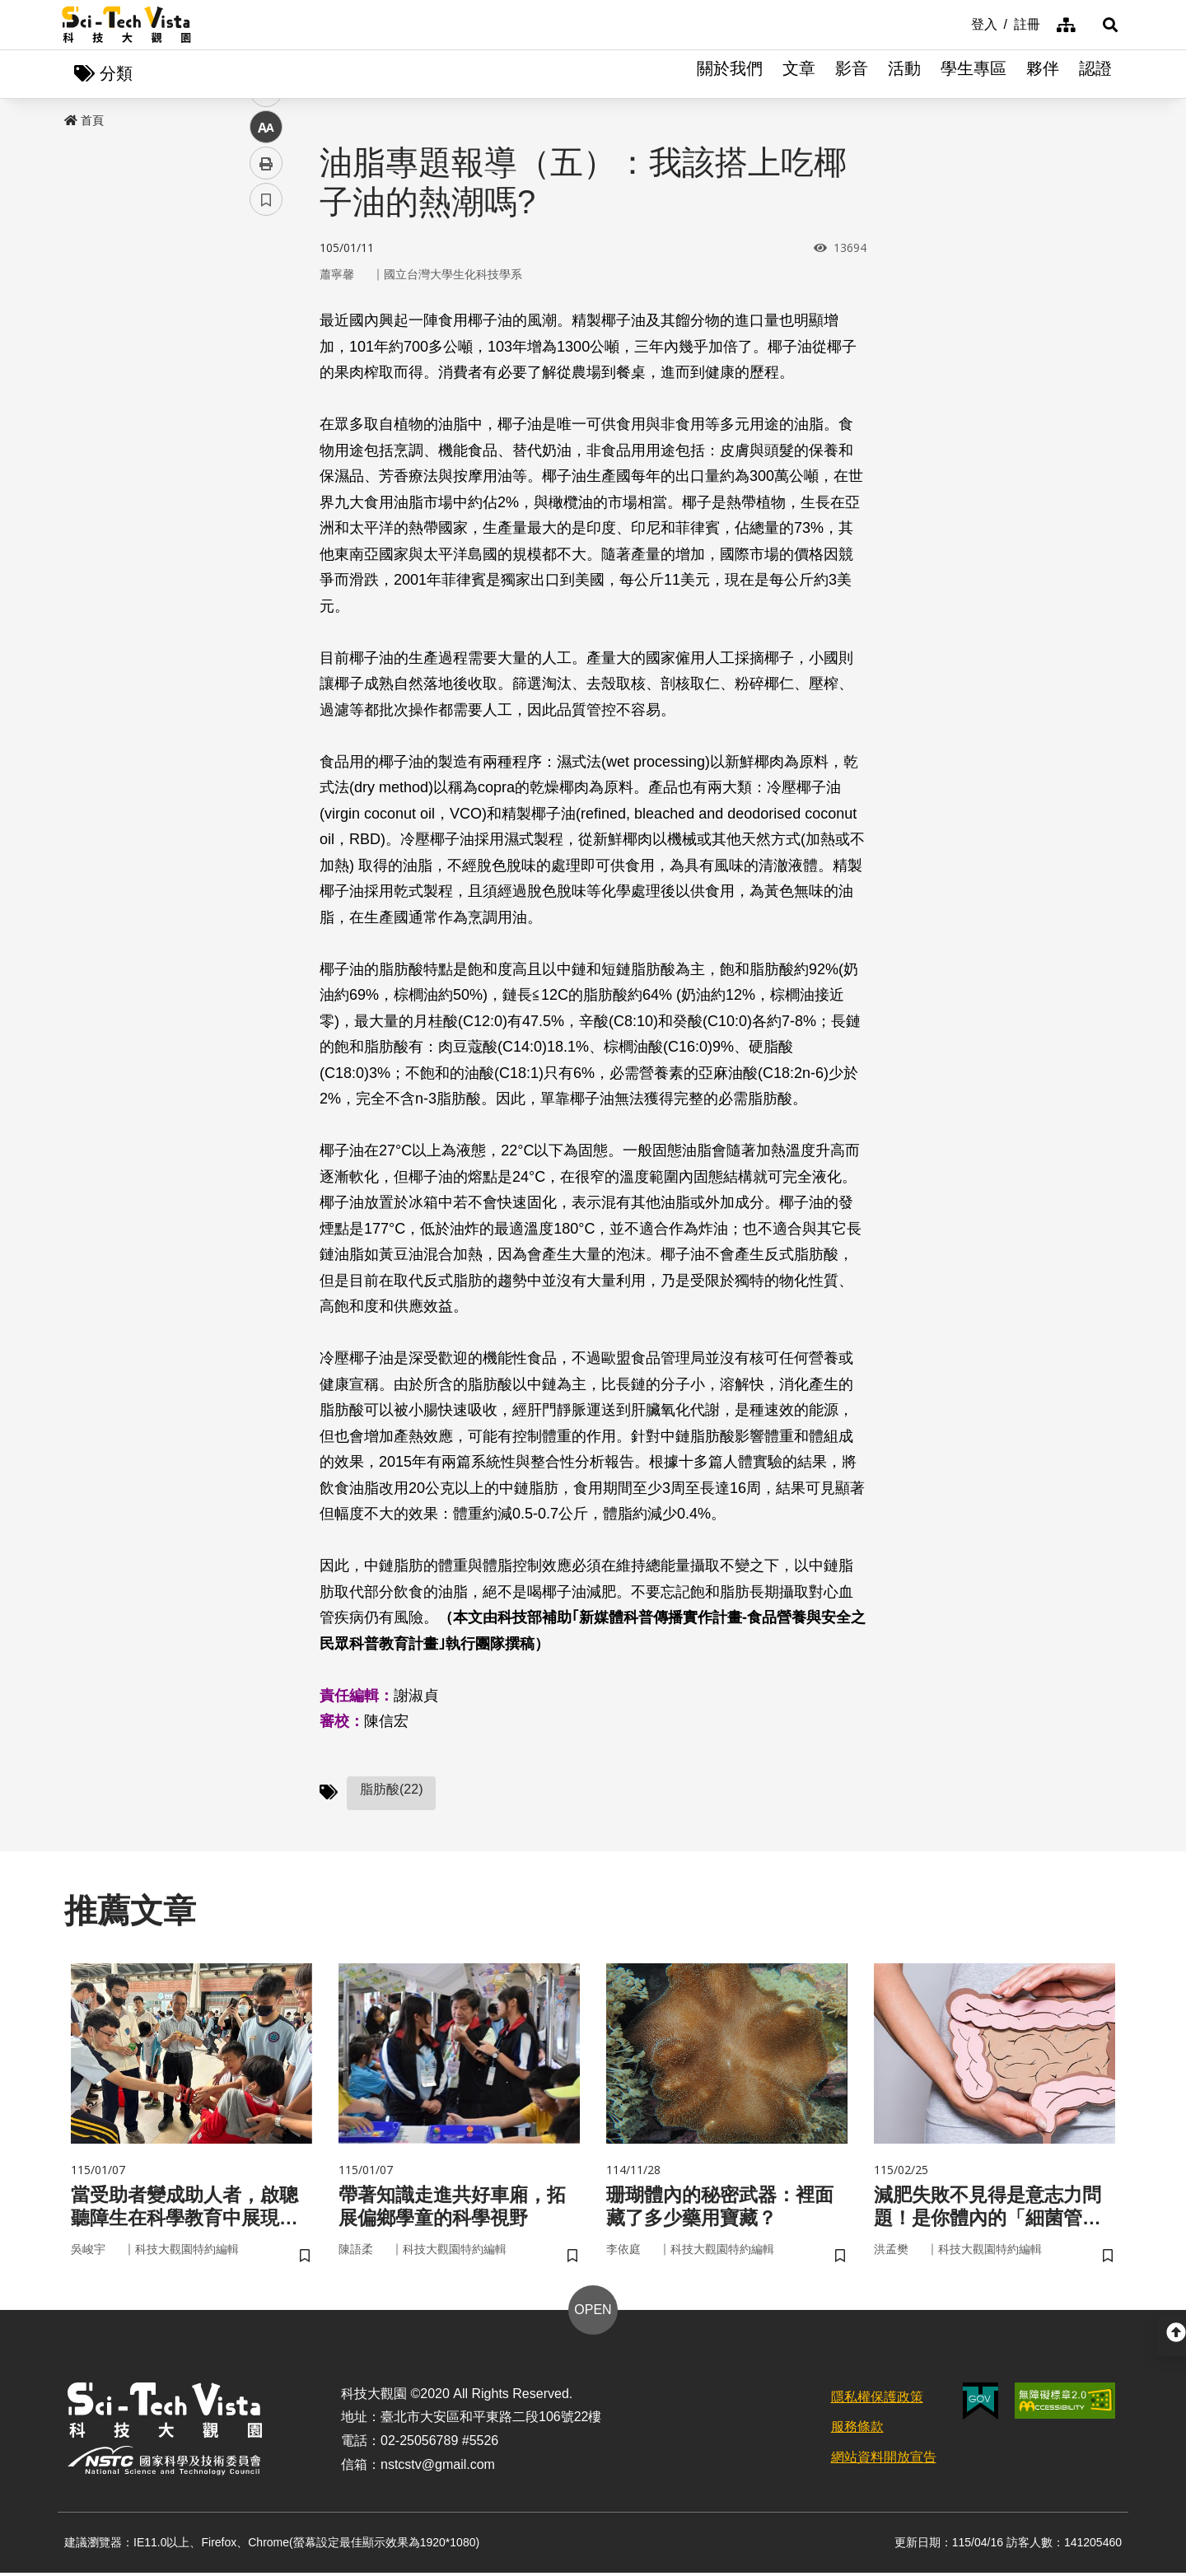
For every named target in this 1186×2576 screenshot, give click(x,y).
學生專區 (973, 74)
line (260, 387)
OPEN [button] (592, 2313)
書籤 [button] (266, 495)
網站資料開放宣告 (883, 2461)
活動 (904, 74)
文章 (798, 74)
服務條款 (857, 2431)
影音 (851, 74)
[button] (1103, 24)
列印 (266, 459)
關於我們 (730, 74)
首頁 (84, 121)
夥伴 (1042, 74)
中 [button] (266, 424)
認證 (1095, 74)
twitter (266, 351)
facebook (266, 315)
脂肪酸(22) (391, 1790)
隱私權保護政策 (877, 2400)
